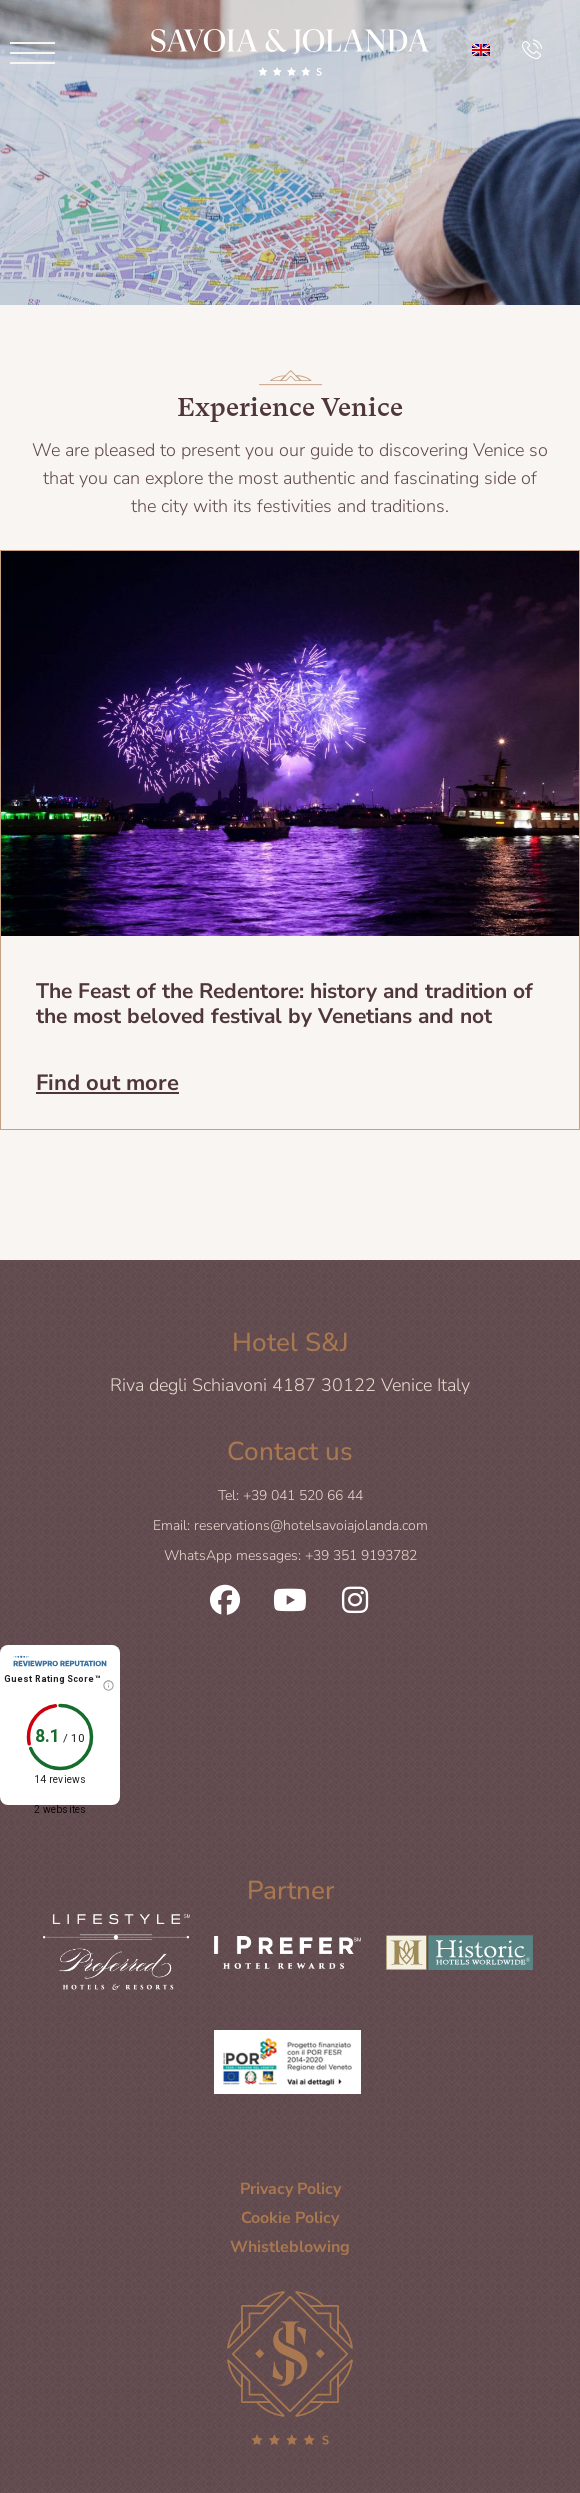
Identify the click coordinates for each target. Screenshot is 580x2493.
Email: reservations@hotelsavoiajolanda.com (290, 1525)
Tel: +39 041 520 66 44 (290, 1495)
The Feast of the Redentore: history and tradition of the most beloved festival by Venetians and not (284, 1003)
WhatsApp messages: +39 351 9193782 (290, 1555)
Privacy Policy (290, 2189)
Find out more (107, 1081)
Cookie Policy (290, 2218)
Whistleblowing (290, 2247)
